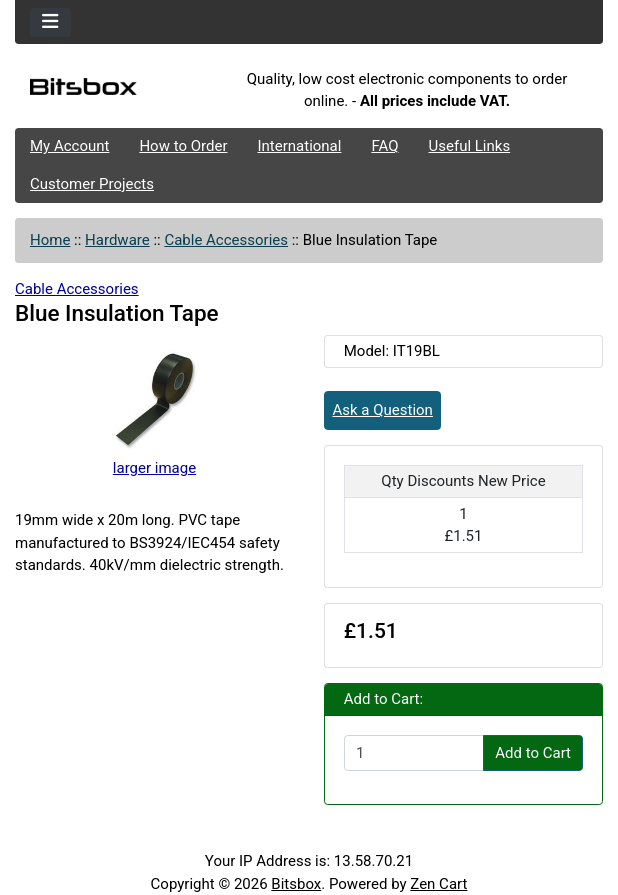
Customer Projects (92, 184)
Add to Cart (533, 753)
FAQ (384, 146)
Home (50, 240)
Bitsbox (296, 884)
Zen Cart (438, 884)
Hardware (117, 240)
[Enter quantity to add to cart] (414, 753)
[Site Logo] (113, 90)
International (299, 146)
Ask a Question (383, 410)
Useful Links (470, 146)
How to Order (183, 146)
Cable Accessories (226, 240)
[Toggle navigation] (50, 22)
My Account (69, 146)
